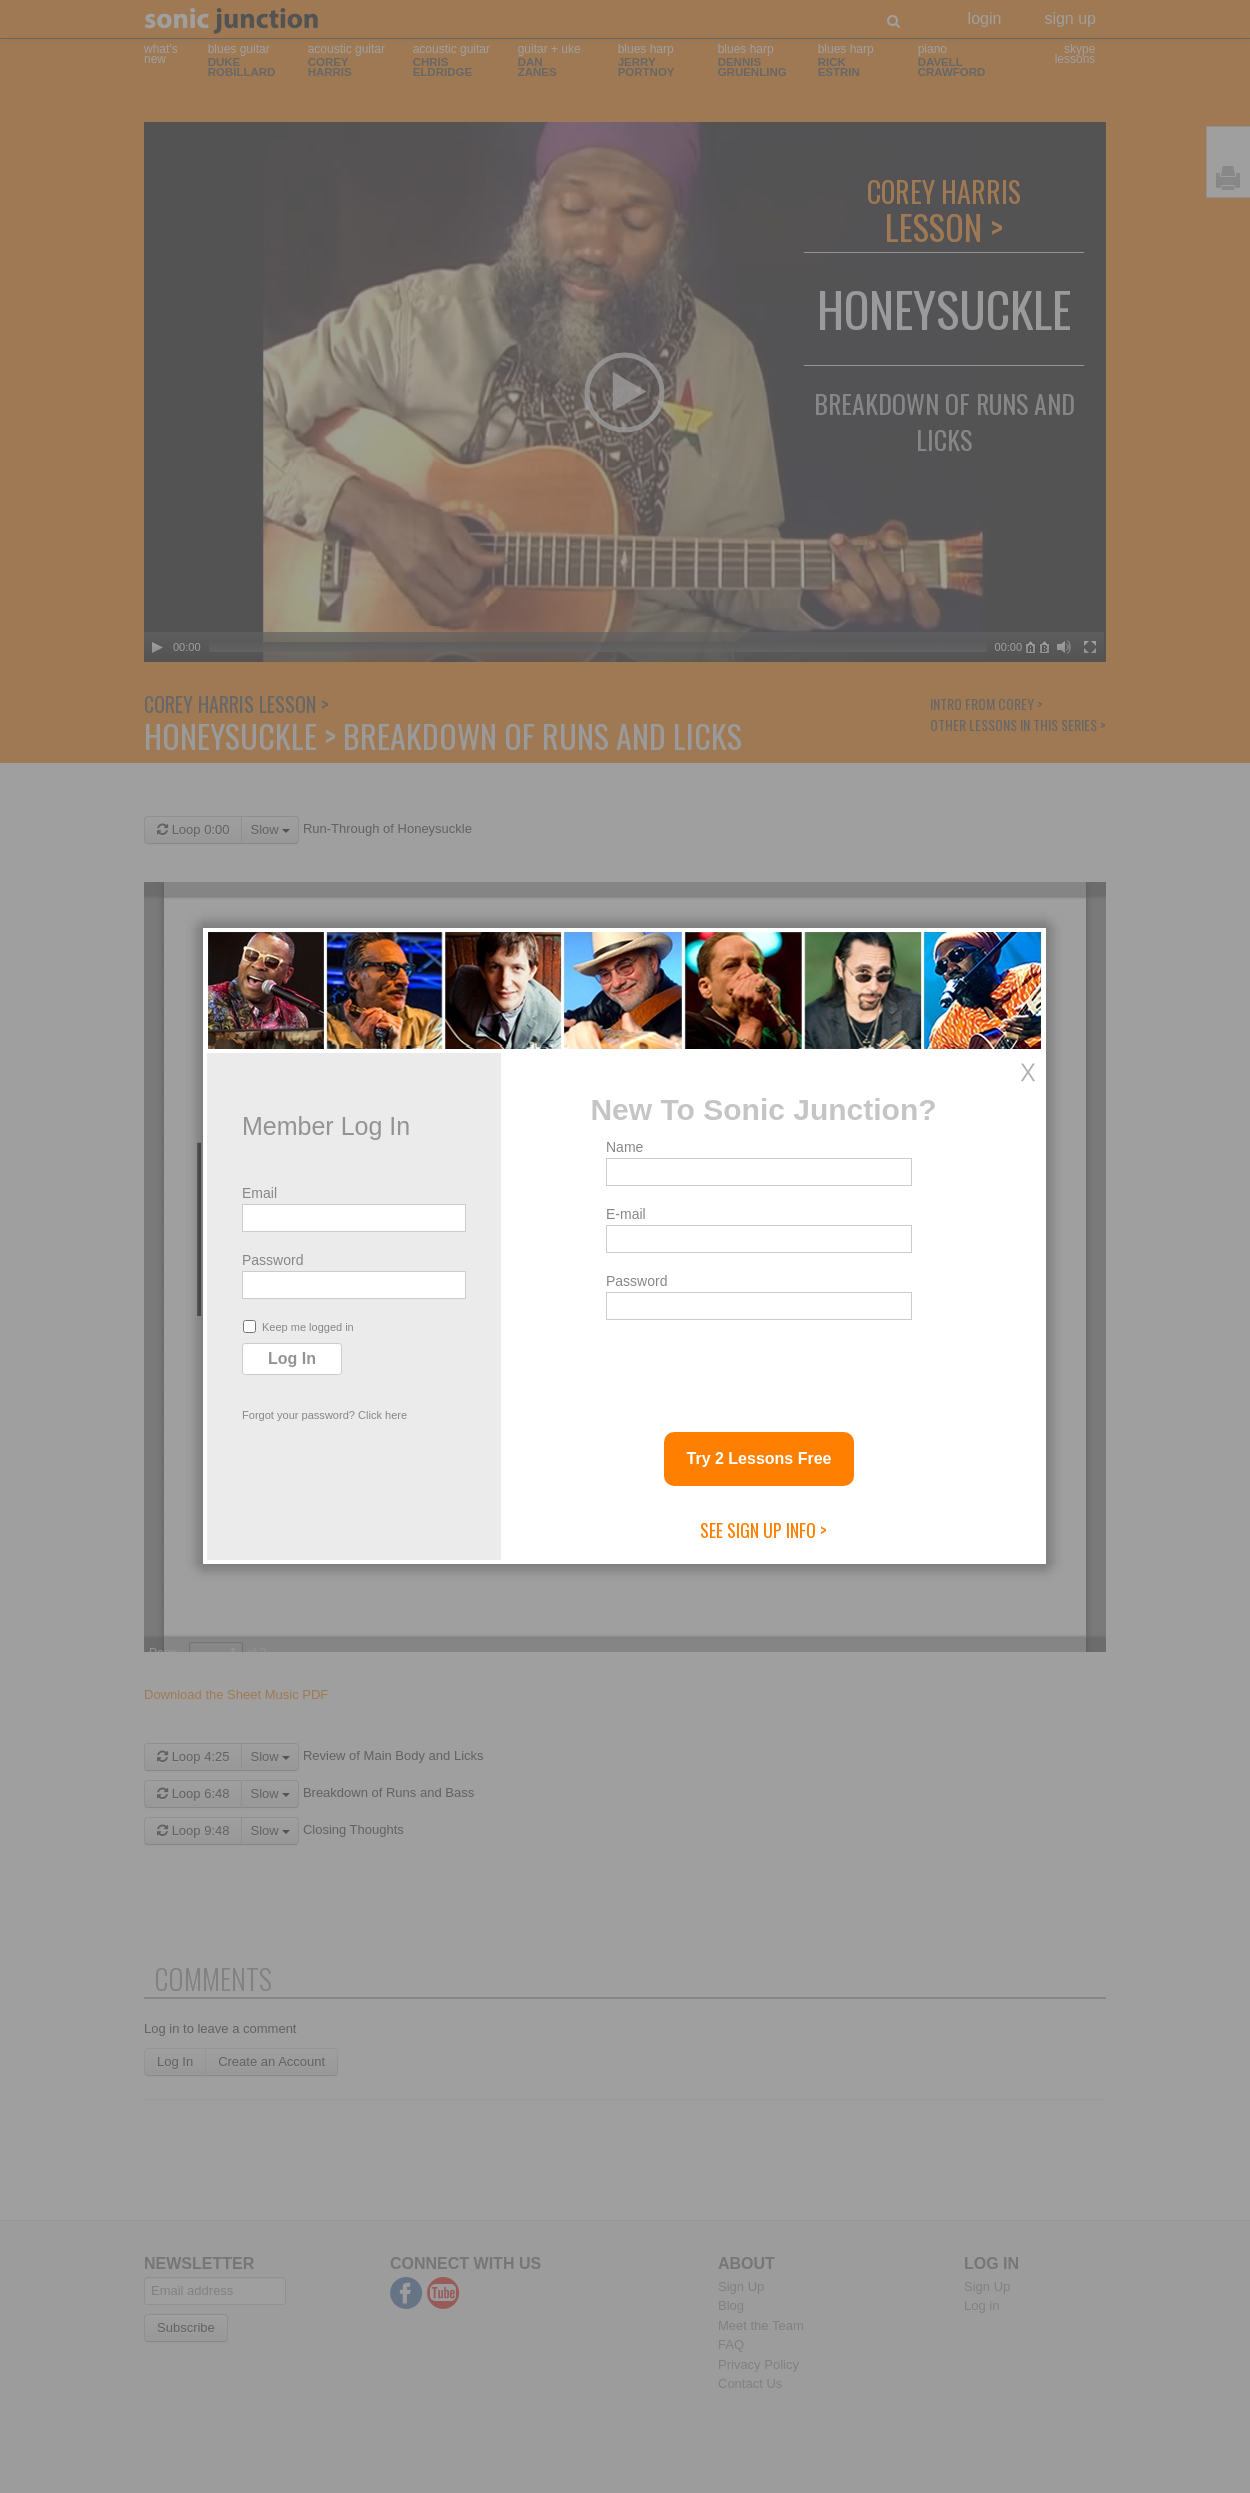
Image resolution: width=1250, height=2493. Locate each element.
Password (272, 1260)
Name (624, 1147)
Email (259, 1193)
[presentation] (758, 1368)
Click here (382, 1415)
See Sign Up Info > (763, 1530)
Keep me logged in (298, 1326)
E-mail (626, 1214)
